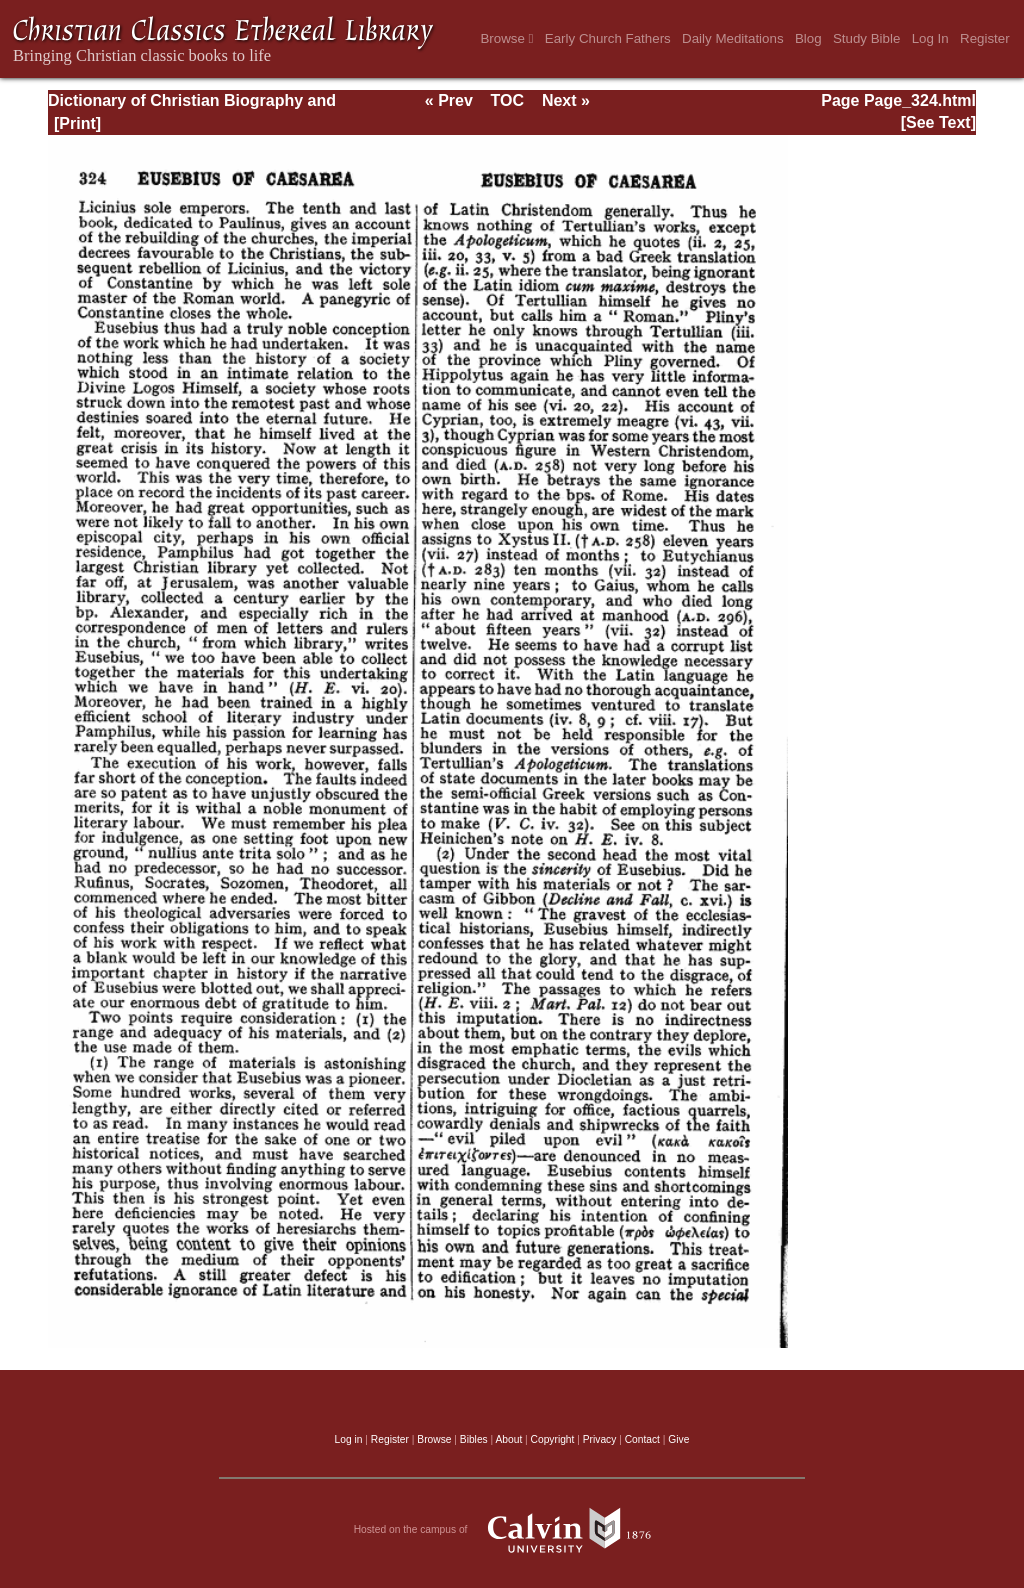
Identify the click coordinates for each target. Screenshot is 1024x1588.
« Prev (449, 100)
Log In (930, 38)
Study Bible (866, 38)
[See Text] (938, 122)
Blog (808, 38)
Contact (642, 1439)
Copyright (553, 1439)
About (508, 1439)
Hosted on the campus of (512, 1530)
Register (985, 38)
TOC (507, 100)
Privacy (600, 1439)
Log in (349, 1439)
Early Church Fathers (608, 38)
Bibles (474, 1439)
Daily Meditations (732, 38)
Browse (506, 38)
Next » (566, 100)
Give (678, 1439)
